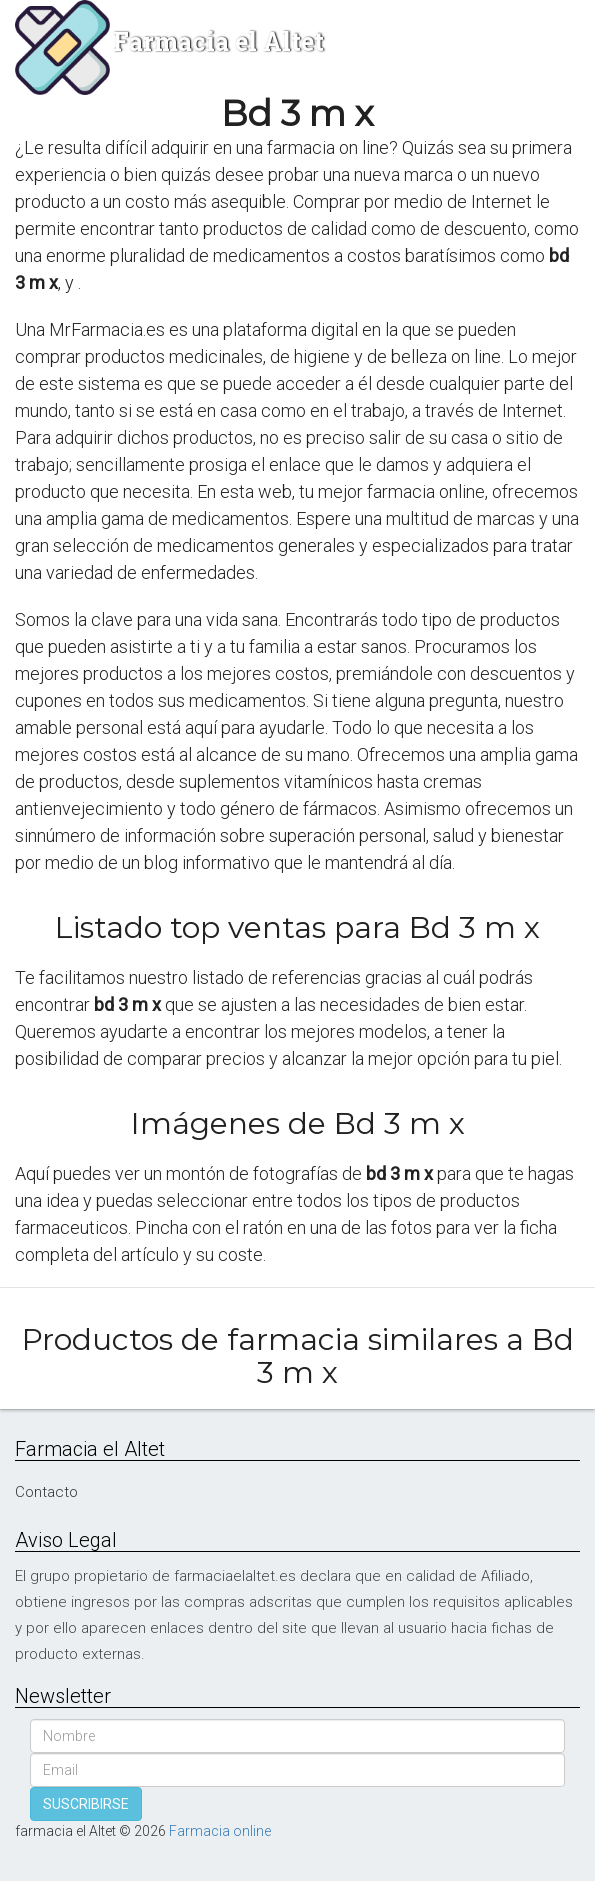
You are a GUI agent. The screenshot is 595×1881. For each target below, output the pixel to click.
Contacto (46, 1492)
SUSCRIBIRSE (86, 1804)
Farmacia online (220, 1831)
